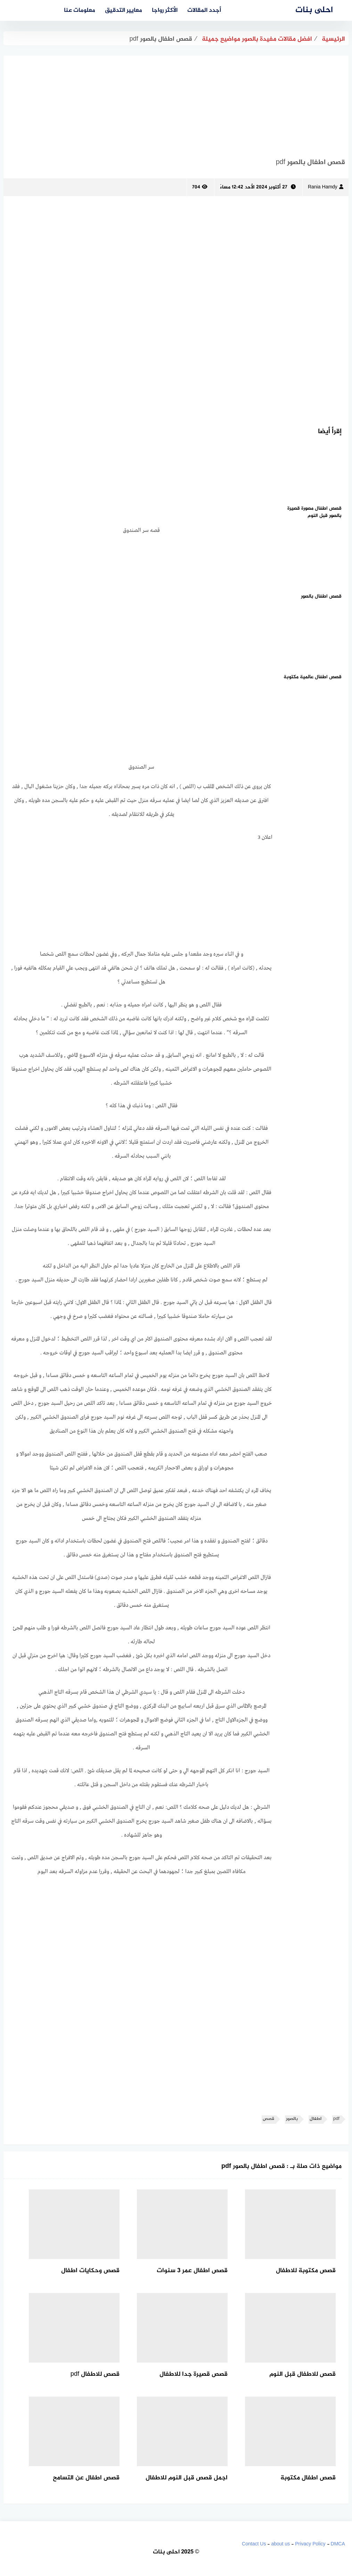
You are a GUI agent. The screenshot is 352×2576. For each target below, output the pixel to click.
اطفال (315, 2119)
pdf (336, 2119)
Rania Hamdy (325, 187)
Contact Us (254, 2544)
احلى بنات (314, 10)
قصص (268, 2119)
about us (280, 2544)
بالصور (292, 2119)
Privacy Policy (310, 2544)
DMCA (338, 2544)
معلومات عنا (79, 10)
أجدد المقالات (204, 10)
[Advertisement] (176, 104)
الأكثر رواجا (165, 10)
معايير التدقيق (123, 10)
